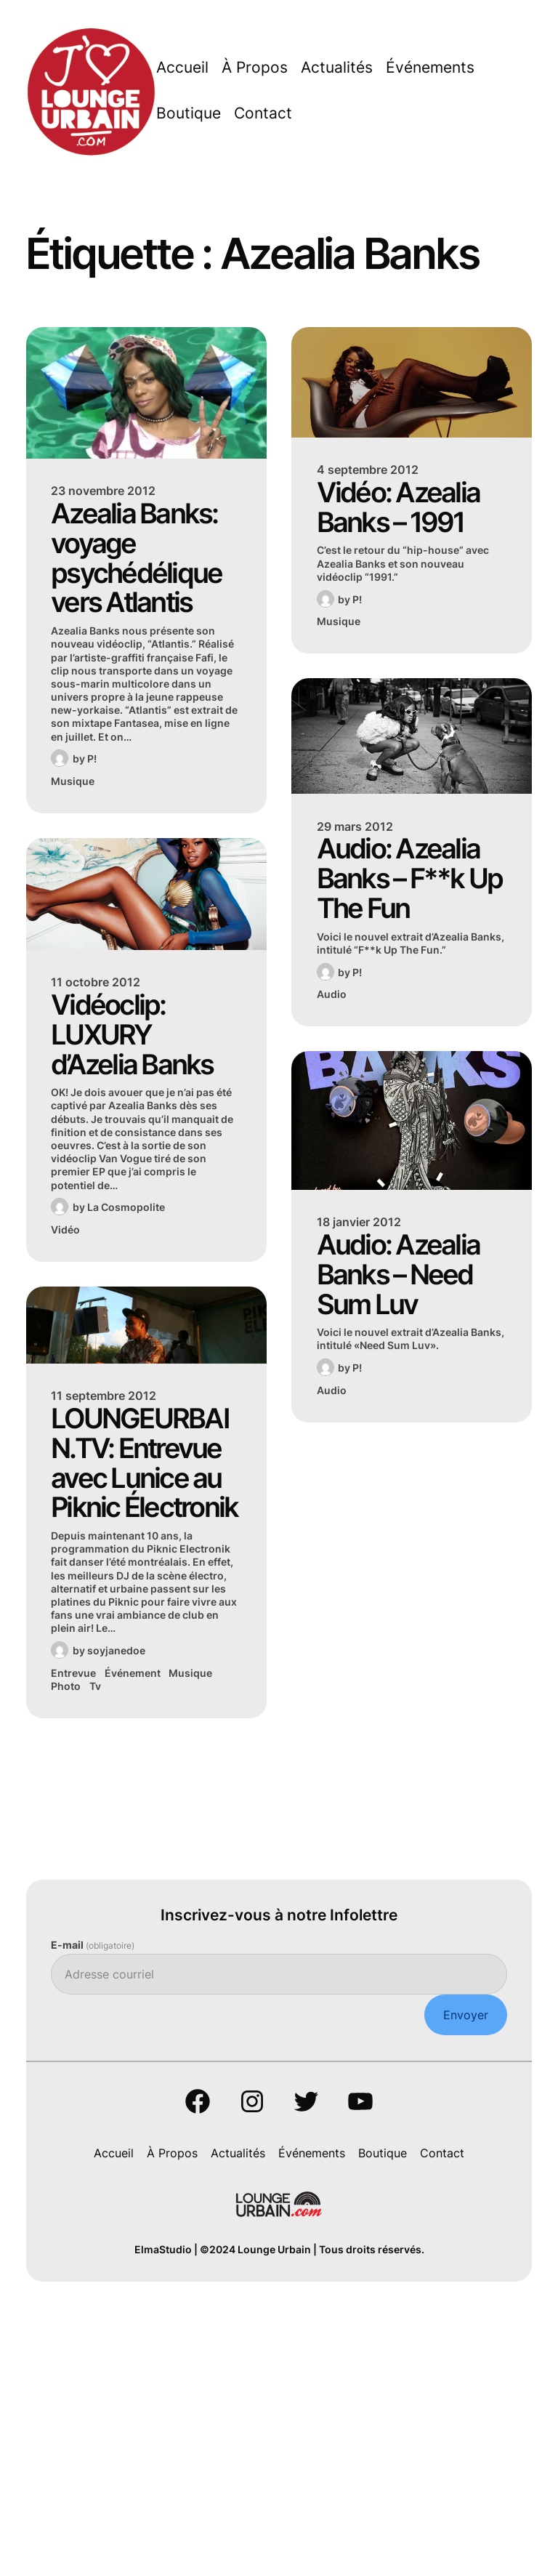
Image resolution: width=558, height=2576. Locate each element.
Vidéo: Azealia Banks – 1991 (374, 552)
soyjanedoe (116, 1916)
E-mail (92, 2210)
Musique (72, 884)
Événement (133, 1938)
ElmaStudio (163, 2518)
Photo (66, 1952)
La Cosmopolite (126, 1370)
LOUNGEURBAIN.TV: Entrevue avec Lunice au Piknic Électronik (140, 1677)
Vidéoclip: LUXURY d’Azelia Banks (126, 1167)
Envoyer (465, 2281)
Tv (95, 1952)
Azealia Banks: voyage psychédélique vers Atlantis (142, 610)
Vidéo (65, 1391)
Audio (332, 1178)
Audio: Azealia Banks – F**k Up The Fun (409, 1015)
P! (92, 862)
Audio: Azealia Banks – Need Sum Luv (395, 1507)
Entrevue (73, 1938)
